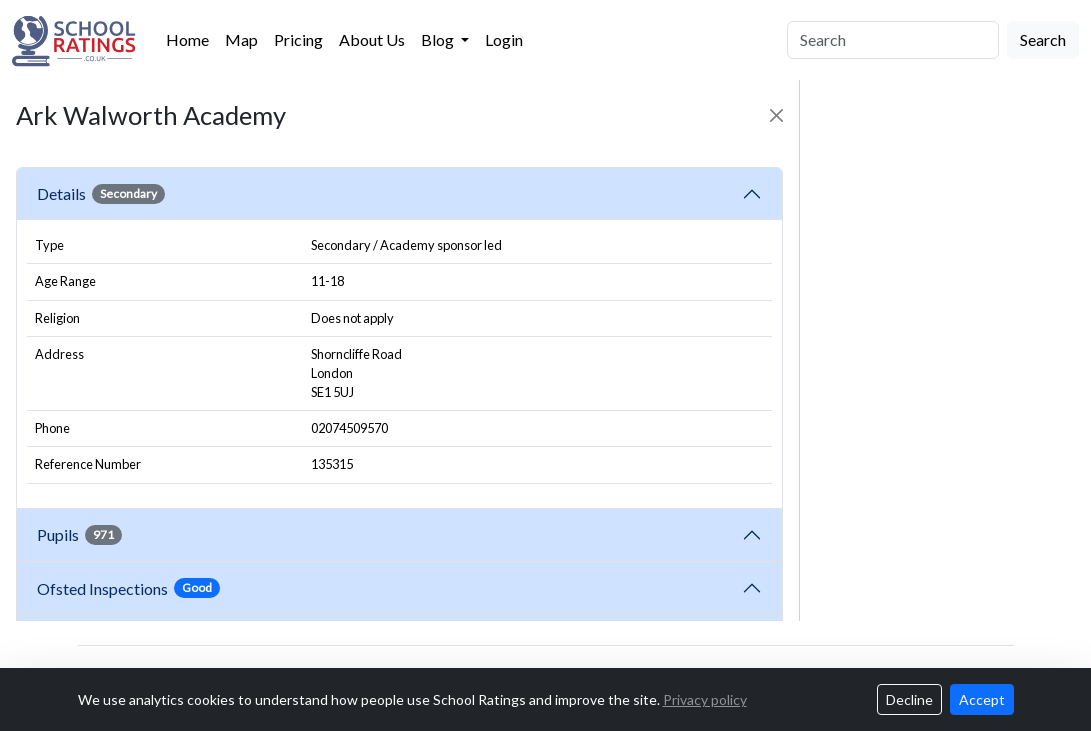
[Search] (893, 40)
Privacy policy (705, 699)
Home (187, 39)
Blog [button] (439, 39)
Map (241, 39)
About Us (372, 39)
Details (101, 194)
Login (504, 39)
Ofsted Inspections (128, 588)
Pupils (79, 535)
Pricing (298, 39)
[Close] (776, 115)
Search (1043, 39)
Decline (909, 699)
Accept (982, 699)
